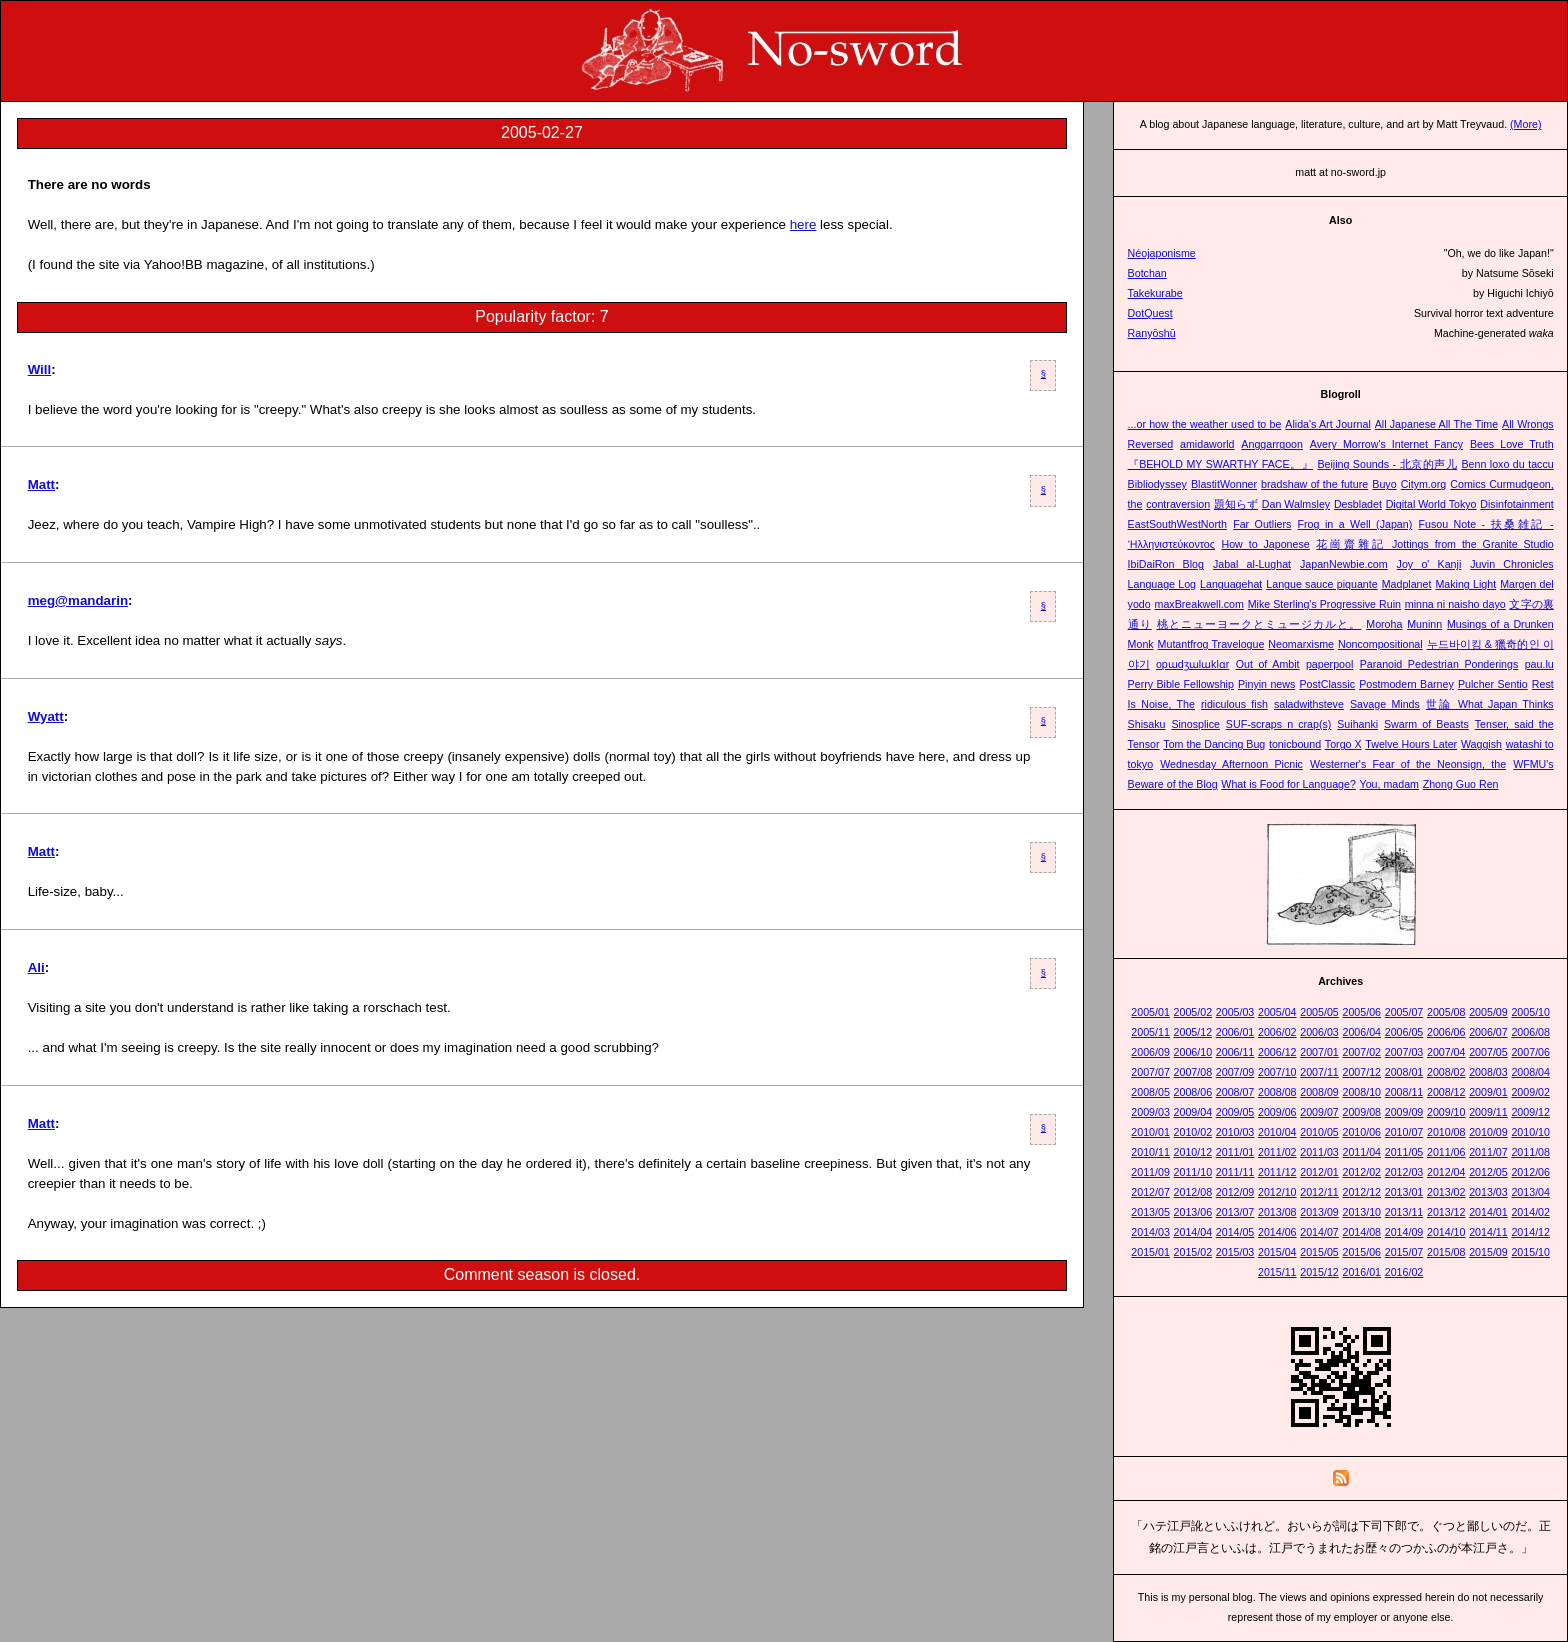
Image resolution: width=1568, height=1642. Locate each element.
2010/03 (1235, 1132)
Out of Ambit (1268, 664)
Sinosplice (1195, 724)
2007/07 (1150, 1072)
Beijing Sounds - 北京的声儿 (1387, 464)
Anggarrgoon (1272, 444)
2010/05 (1319, 1132)
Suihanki (1357, 724)
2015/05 (1319, 1252)
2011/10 (1193, 1172)
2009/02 (1530, 1092)
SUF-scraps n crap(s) (1279, 724)
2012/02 (1361, 1172)
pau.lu (1539, 664)
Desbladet (1358, 504)
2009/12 (1530, 1112)
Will (40, 369)
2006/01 (1235, 1032)
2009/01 (1488, 1092)
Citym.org (1424, 484)
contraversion (1178, 504)
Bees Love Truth (1512, 444)
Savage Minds (1385, 704)
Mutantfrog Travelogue (1211, 644)
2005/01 (1150, 1012)
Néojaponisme (1162, 253)
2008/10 (1361, 1092)
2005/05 (1319, 1012)
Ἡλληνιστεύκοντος (1171, 544)
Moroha (1384, 624)
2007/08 (1193, 1072)
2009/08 (1361, 1112)
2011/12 (1277, 1172)
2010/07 (1404, 1132)
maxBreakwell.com (1199, 604)
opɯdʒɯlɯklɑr (1192, 664)
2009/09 (1404, 1112)
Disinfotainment (1516, 504)
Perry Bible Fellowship (1181, 684)
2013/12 (1446, 1212)
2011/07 (1488, 1152)
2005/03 (1235, 1012)
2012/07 (1150, 1192)
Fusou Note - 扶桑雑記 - (1485, 524)
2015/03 (1235, 1252)
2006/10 (1193, 1052)
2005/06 (1361, 1012)
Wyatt (46, 716)
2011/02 (1277, 1152)
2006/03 (1319, 1032)
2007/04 (1446, 1052)
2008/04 (1530, 1072)
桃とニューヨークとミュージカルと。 (1259, 624)
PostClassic (1327, 684)
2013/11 (1404, 1212)
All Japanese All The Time (1436, 424)
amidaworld (1207, 444)
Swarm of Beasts (1426, 724)
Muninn (1424, 624)
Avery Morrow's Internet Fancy (1386, 444)
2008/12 (1446, 1092)
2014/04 (1193, 1232)
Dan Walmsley (1296, 504)
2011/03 (1319, 1152)
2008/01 (1404, 1072)
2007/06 (1530, 1052)
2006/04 (1361, 1032)
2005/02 (1193, 1012)
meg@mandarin (78, 600)
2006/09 (1150, 1052)
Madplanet (1407, 584)
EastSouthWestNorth (1177, 524)
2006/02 (1277, 1032)
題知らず (1236, 504)
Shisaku (1147, 724)
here (803, 224)
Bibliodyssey (1157, 484)
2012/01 (1319, 1172)
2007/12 (1361, 1072)
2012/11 (1319, 1192)
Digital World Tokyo (1431, 504)
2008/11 (1404, 1092)
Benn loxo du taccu (1507, 464)
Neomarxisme (1301, 644)
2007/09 (1235, 1072)
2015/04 (1277, 1252)
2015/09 (1488, 1252)
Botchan (1147, 273)
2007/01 (1319, 1052)
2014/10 (1446, 1232)
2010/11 (1150, 1152)
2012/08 (1193, 1192)
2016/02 (1404, 1272)
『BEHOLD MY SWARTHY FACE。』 (1221, 464)
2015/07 (1404, 1252)
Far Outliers (1262, 524)
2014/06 (1277, 1232)
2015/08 (1446, 1252)
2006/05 (1404, 1032)
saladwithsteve (1309, 704)
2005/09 (1488, 1012)
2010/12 (1193, 1152)
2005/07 (1404, 1012)
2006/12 (1277, 1052)
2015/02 (1193, 1252)
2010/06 (1361, 1132)
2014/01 (1488, 1212)
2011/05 (1404, 1152)
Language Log (1162, 584)
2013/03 (1488, 1192)
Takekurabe (1155, 293)
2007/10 (1277, 1072)
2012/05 (1488, 1172)
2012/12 (1361, 1192)
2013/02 (1446, 1192)
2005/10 (1530, 1012)
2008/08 (1277, 1092)
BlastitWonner (1224, 484)
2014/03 (1150, 1232)
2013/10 (1361, 1212)
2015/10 (1530, 1252)
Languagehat (1231, 584)
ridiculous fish (1234, 704)
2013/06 (1193, 1212)
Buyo (1384, 484)
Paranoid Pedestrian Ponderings (1439, 664)
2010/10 (1530, 1132)
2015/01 (1150, 1252)
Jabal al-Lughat (1252, 564)
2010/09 (1488, 1132)
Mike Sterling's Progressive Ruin (1324, 604)
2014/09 (1404, 1232)
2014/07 (1319, 1232)
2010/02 (1193, 1132)
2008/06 (1193, 1092)
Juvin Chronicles (1511, 564)
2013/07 (1235, 1212)
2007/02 (1361, 1052)
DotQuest (1150, 313)
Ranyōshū (1152, 333)
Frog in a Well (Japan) (1355, 524)
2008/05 (1150, 1092)
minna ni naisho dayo (1455, 604)
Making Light (1465, 584)
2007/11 (1319, 1072)
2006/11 (1235, 1052)
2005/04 (1277, 1012)
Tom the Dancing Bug (1214, 744)
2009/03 (1150, 1112)
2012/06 (1530, 1172)
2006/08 (1530, 1032)
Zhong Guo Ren (1461, 784)
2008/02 (1446, 1072)
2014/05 (1235, 1232)
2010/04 (1277, 1132)
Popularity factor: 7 (541, 316)
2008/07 (1235, 1092)
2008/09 (1319, 1092)
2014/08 (1361, 1232)
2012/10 (1277, 1192)
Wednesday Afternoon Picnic (1231, 764)
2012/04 (1446, 1172)
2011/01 (1235, 1152)
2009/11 (1488, 1112)
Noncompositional (1380, 644)
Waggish (1481, 744)
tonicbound (1295, 744)
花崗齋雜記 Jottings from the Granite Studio (1434, 544)
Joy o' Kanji (1429, 564)
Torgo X (1343, 744)
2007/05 (1488, 1052)
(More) (1525, 124)
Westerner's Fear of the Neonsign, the (1408, 764)
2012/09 (1235, 1192)
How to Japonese (1265, 544)
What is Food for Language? (1288, 784)
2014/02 (1530, 1212)
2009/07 (1319, 1112)
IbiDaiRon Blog (1166, 564)
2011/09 (1150, 1172)
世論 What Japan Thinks (1490, 704)
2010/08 (1446, 1132)
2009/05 (1235, 1112)
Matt (41, 484)
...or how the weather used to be (1205, 424)
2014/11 (1488, 1232)
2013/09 (1319, 1212)
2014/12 (1530, 1232)
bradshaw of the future (1314, 484)
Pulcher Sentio (1493, 684)
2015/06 (1361, 1252)
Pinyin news (1266, 684)
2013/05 (1150, 1212)
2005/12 (1193, 1032)
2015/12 (1319, 1272)
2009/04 (1193, 1112)
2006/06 (1446, 1032)
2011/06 (1446, 1152)
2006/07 (1488, 1032)
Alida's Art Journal (1327, 424)
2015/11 (1277, 1272)
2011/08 (1530, 1152)
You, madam (1389, 784)
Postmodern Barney (1406, 684)
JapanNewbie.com (1344, 564)
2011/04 (1361, 1152)
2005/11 (1150, 1032)
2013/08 (1277, 1212)
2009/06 (1277, 1112)
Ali (36, 967)
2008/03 (1488, 1072)
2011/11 (1235, 1172)
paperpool (1329, 664)
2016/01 (1361, 1272)
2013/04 (1530, 1192)
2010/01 (1150, 1132)
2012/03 (1404, 1172)
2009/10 (1446, 1112)
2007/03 (1404, 1052)
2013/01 (1404, 1192)
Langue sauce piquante (1321, 584)
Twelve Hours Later (1411, 744)
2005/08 (1446, 1012)
